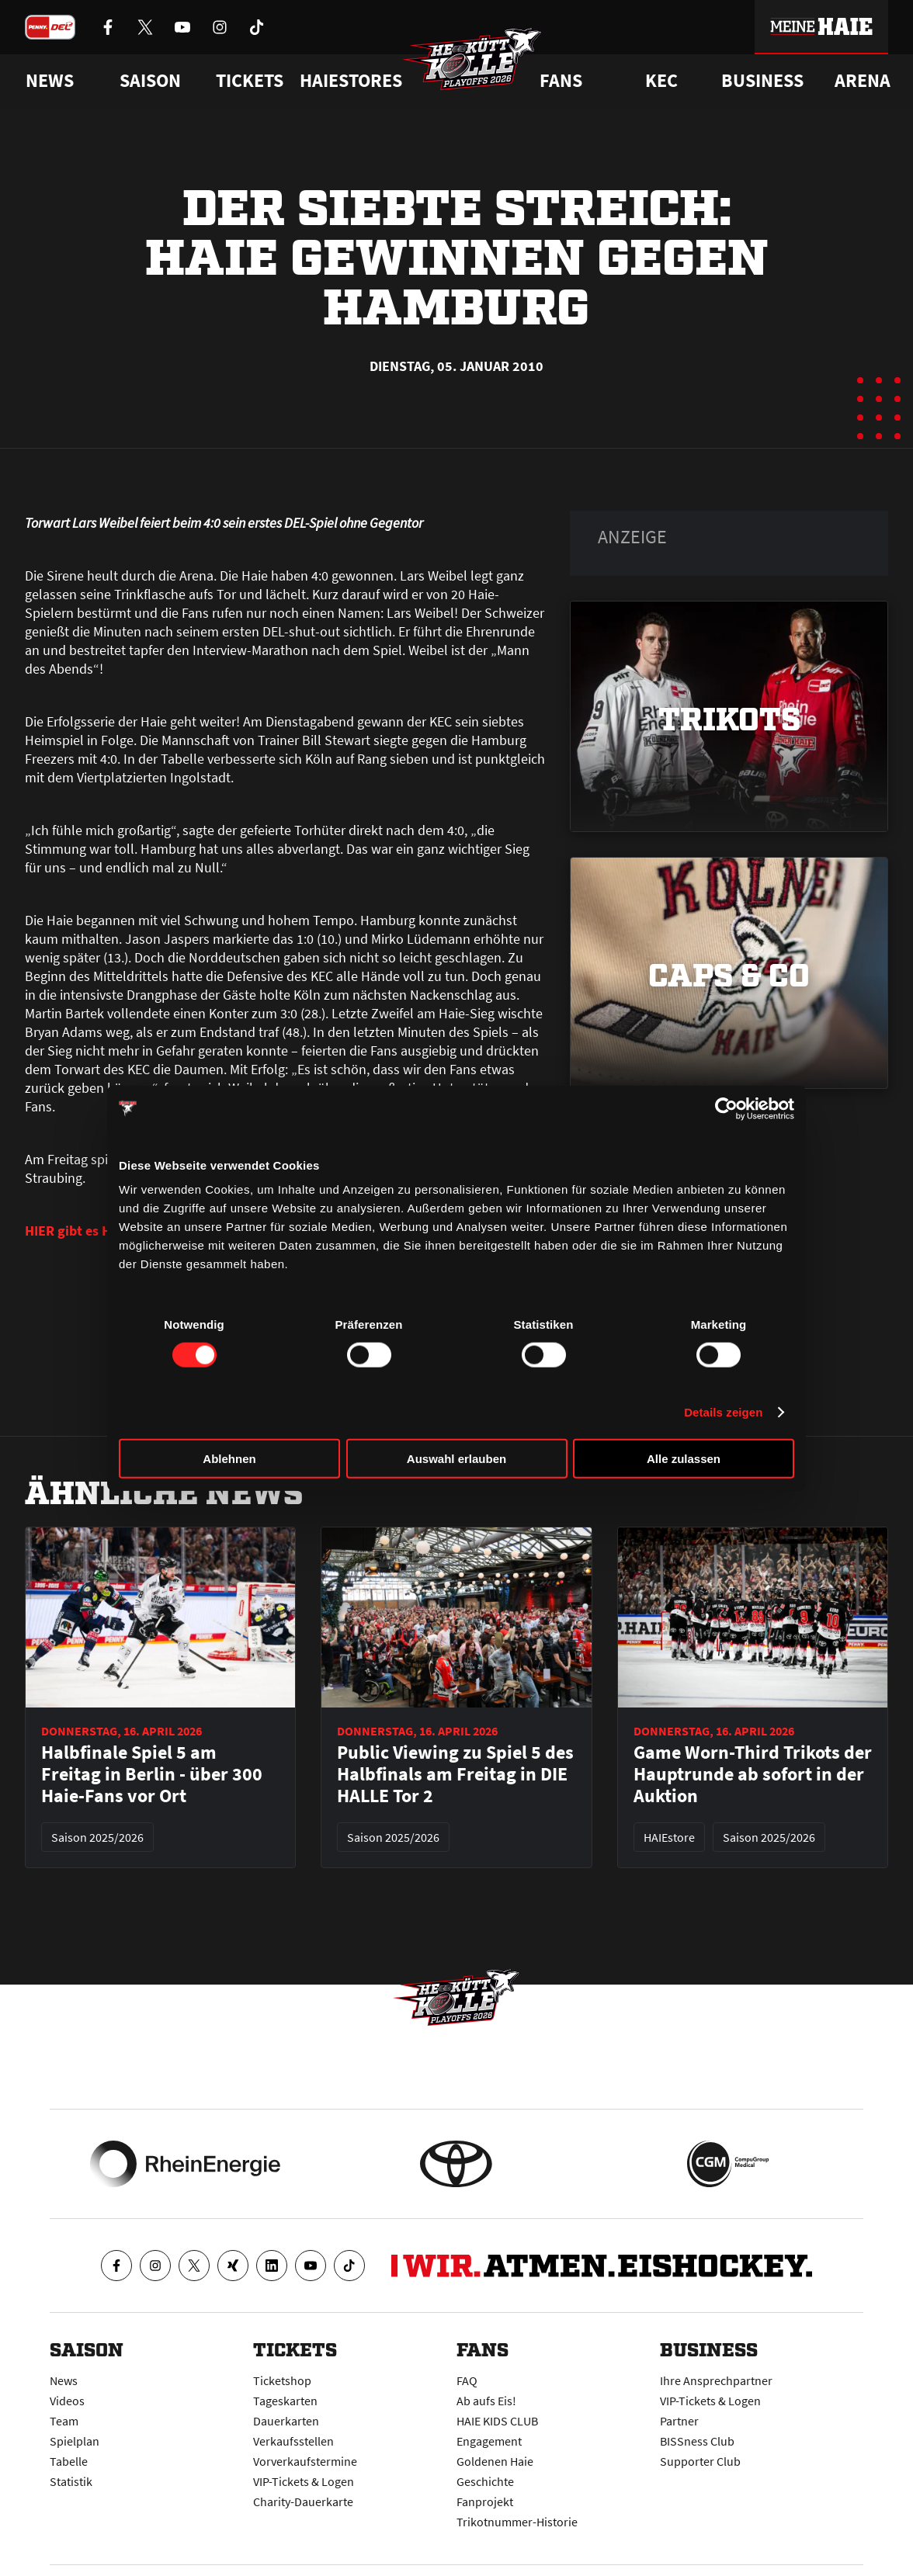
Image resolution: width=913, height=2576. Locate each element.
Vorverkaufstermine (305, 2461)
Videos (67, 2400)
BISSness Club (697, 2441)
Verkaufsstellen (293, 2441)
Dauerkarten (286, 2421)
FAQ (466, 2380)
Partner (679, 2421)
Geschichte (485, 2481)
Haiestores (351, 80)
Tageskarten (285, 2400)
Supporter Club (700, 2461)
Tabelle (69, 2461)
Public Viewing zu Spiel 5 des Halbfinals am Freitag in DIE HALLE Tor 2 (455, 1774)
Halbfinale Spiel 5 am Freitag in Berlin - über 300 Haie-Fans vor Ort (151, 1774)
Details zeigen (723, 1411)
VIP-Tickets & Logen (303, 2481)
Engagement (489, 2441)
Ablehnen (229, 1458)
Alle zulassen (683, 1458)
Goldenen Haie (494, 2461)
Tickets (249, 80)
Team (64, 2421)
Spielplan (74, 2441)
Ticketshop (282, 2380)
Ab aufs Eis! (486, 2400)
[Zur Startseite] (472, 59)
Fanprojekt (484, 2501)
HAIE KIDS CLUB (497, 2421)
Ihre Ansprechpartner (716, 2380)
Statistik (71, 2481)
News (64, 2380)
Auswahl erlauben (456, 1458)
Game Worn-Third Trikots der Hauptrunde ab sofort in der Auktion (753, 1774)
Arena (862, 80)
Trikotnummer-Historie (517, 2521)
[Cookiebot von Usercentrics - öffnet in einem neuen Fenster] (726, 1108)
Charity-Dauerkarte (303, 2501)
